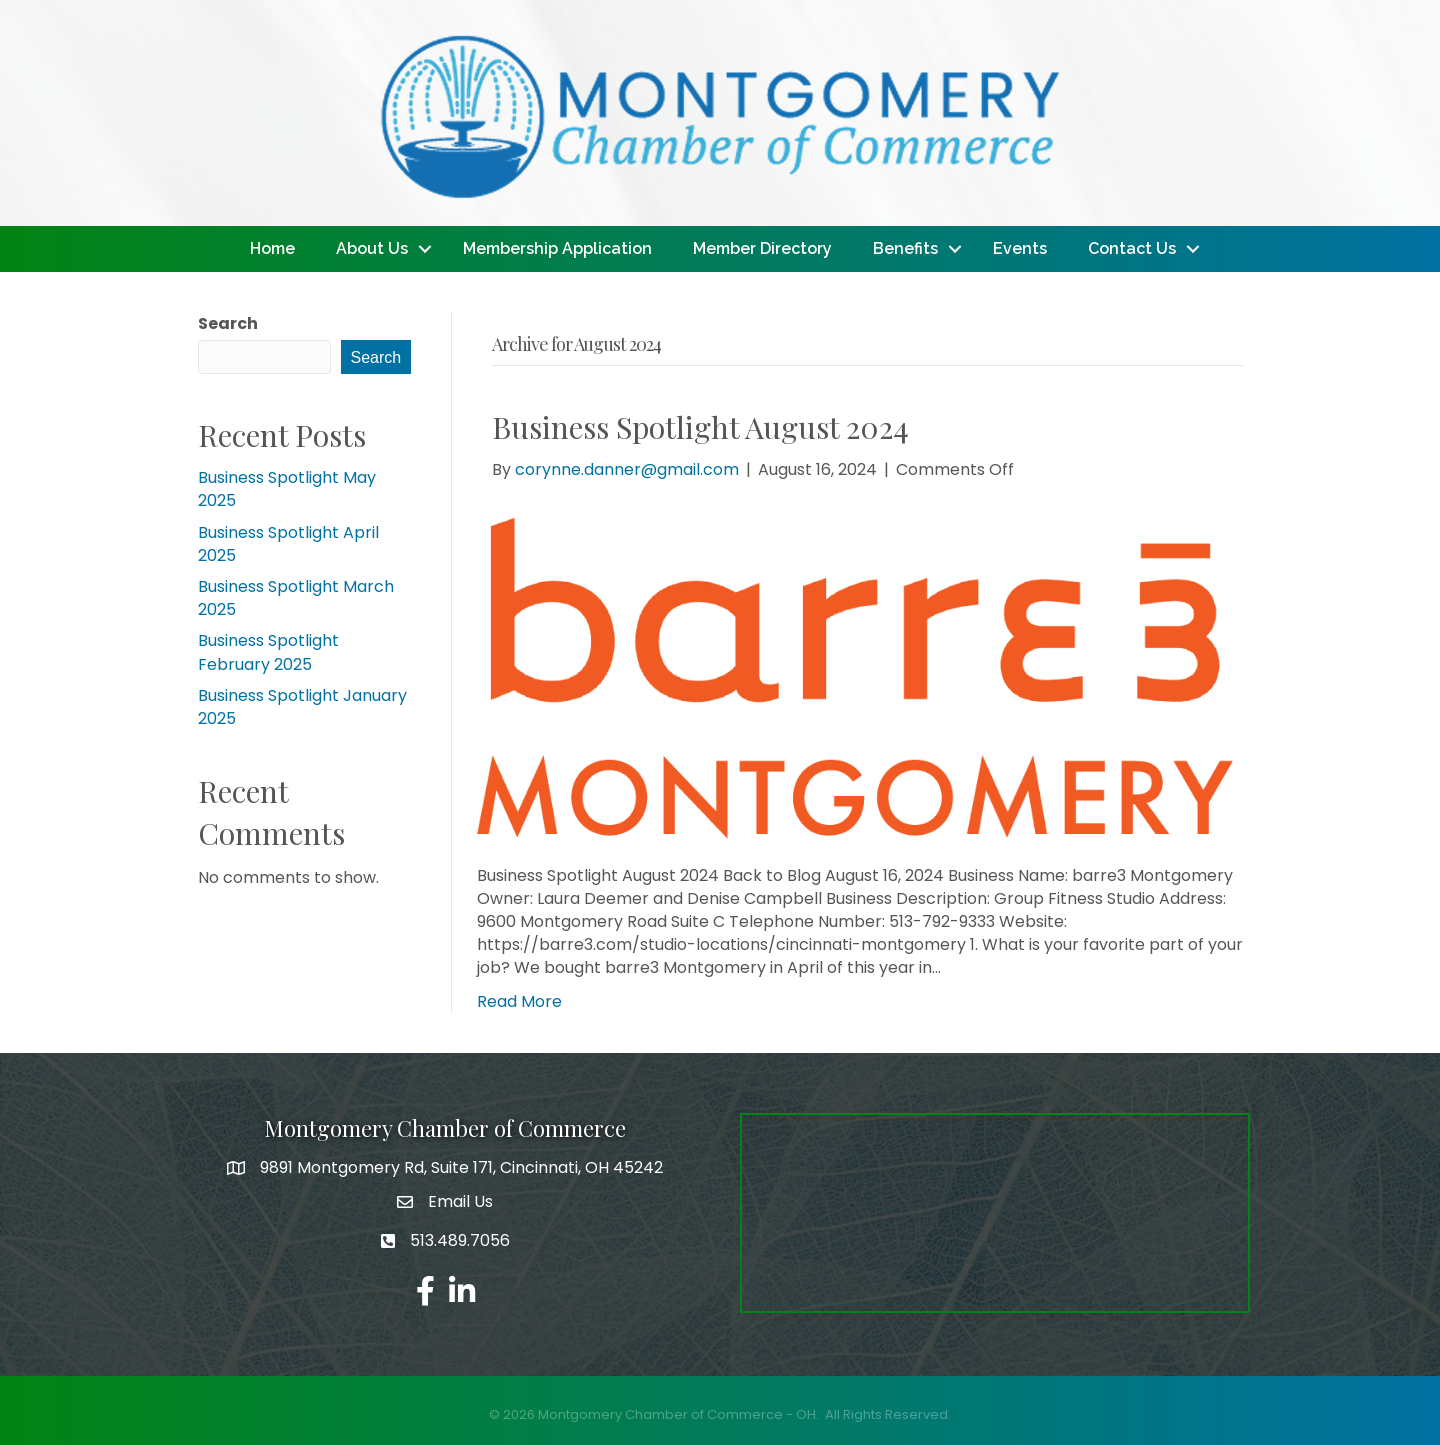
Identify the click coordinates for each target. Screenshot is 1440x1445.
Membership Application (557, 248)
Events (1020, 248)
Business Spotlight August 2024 (700, 427)
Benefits (905, 248)
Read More (519, 1001)
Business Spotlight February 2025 (268, 652)
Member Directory (762, 248)
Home (272, 248)
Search (228, 323)
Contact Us (1132, 248)
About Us (372, 248)
